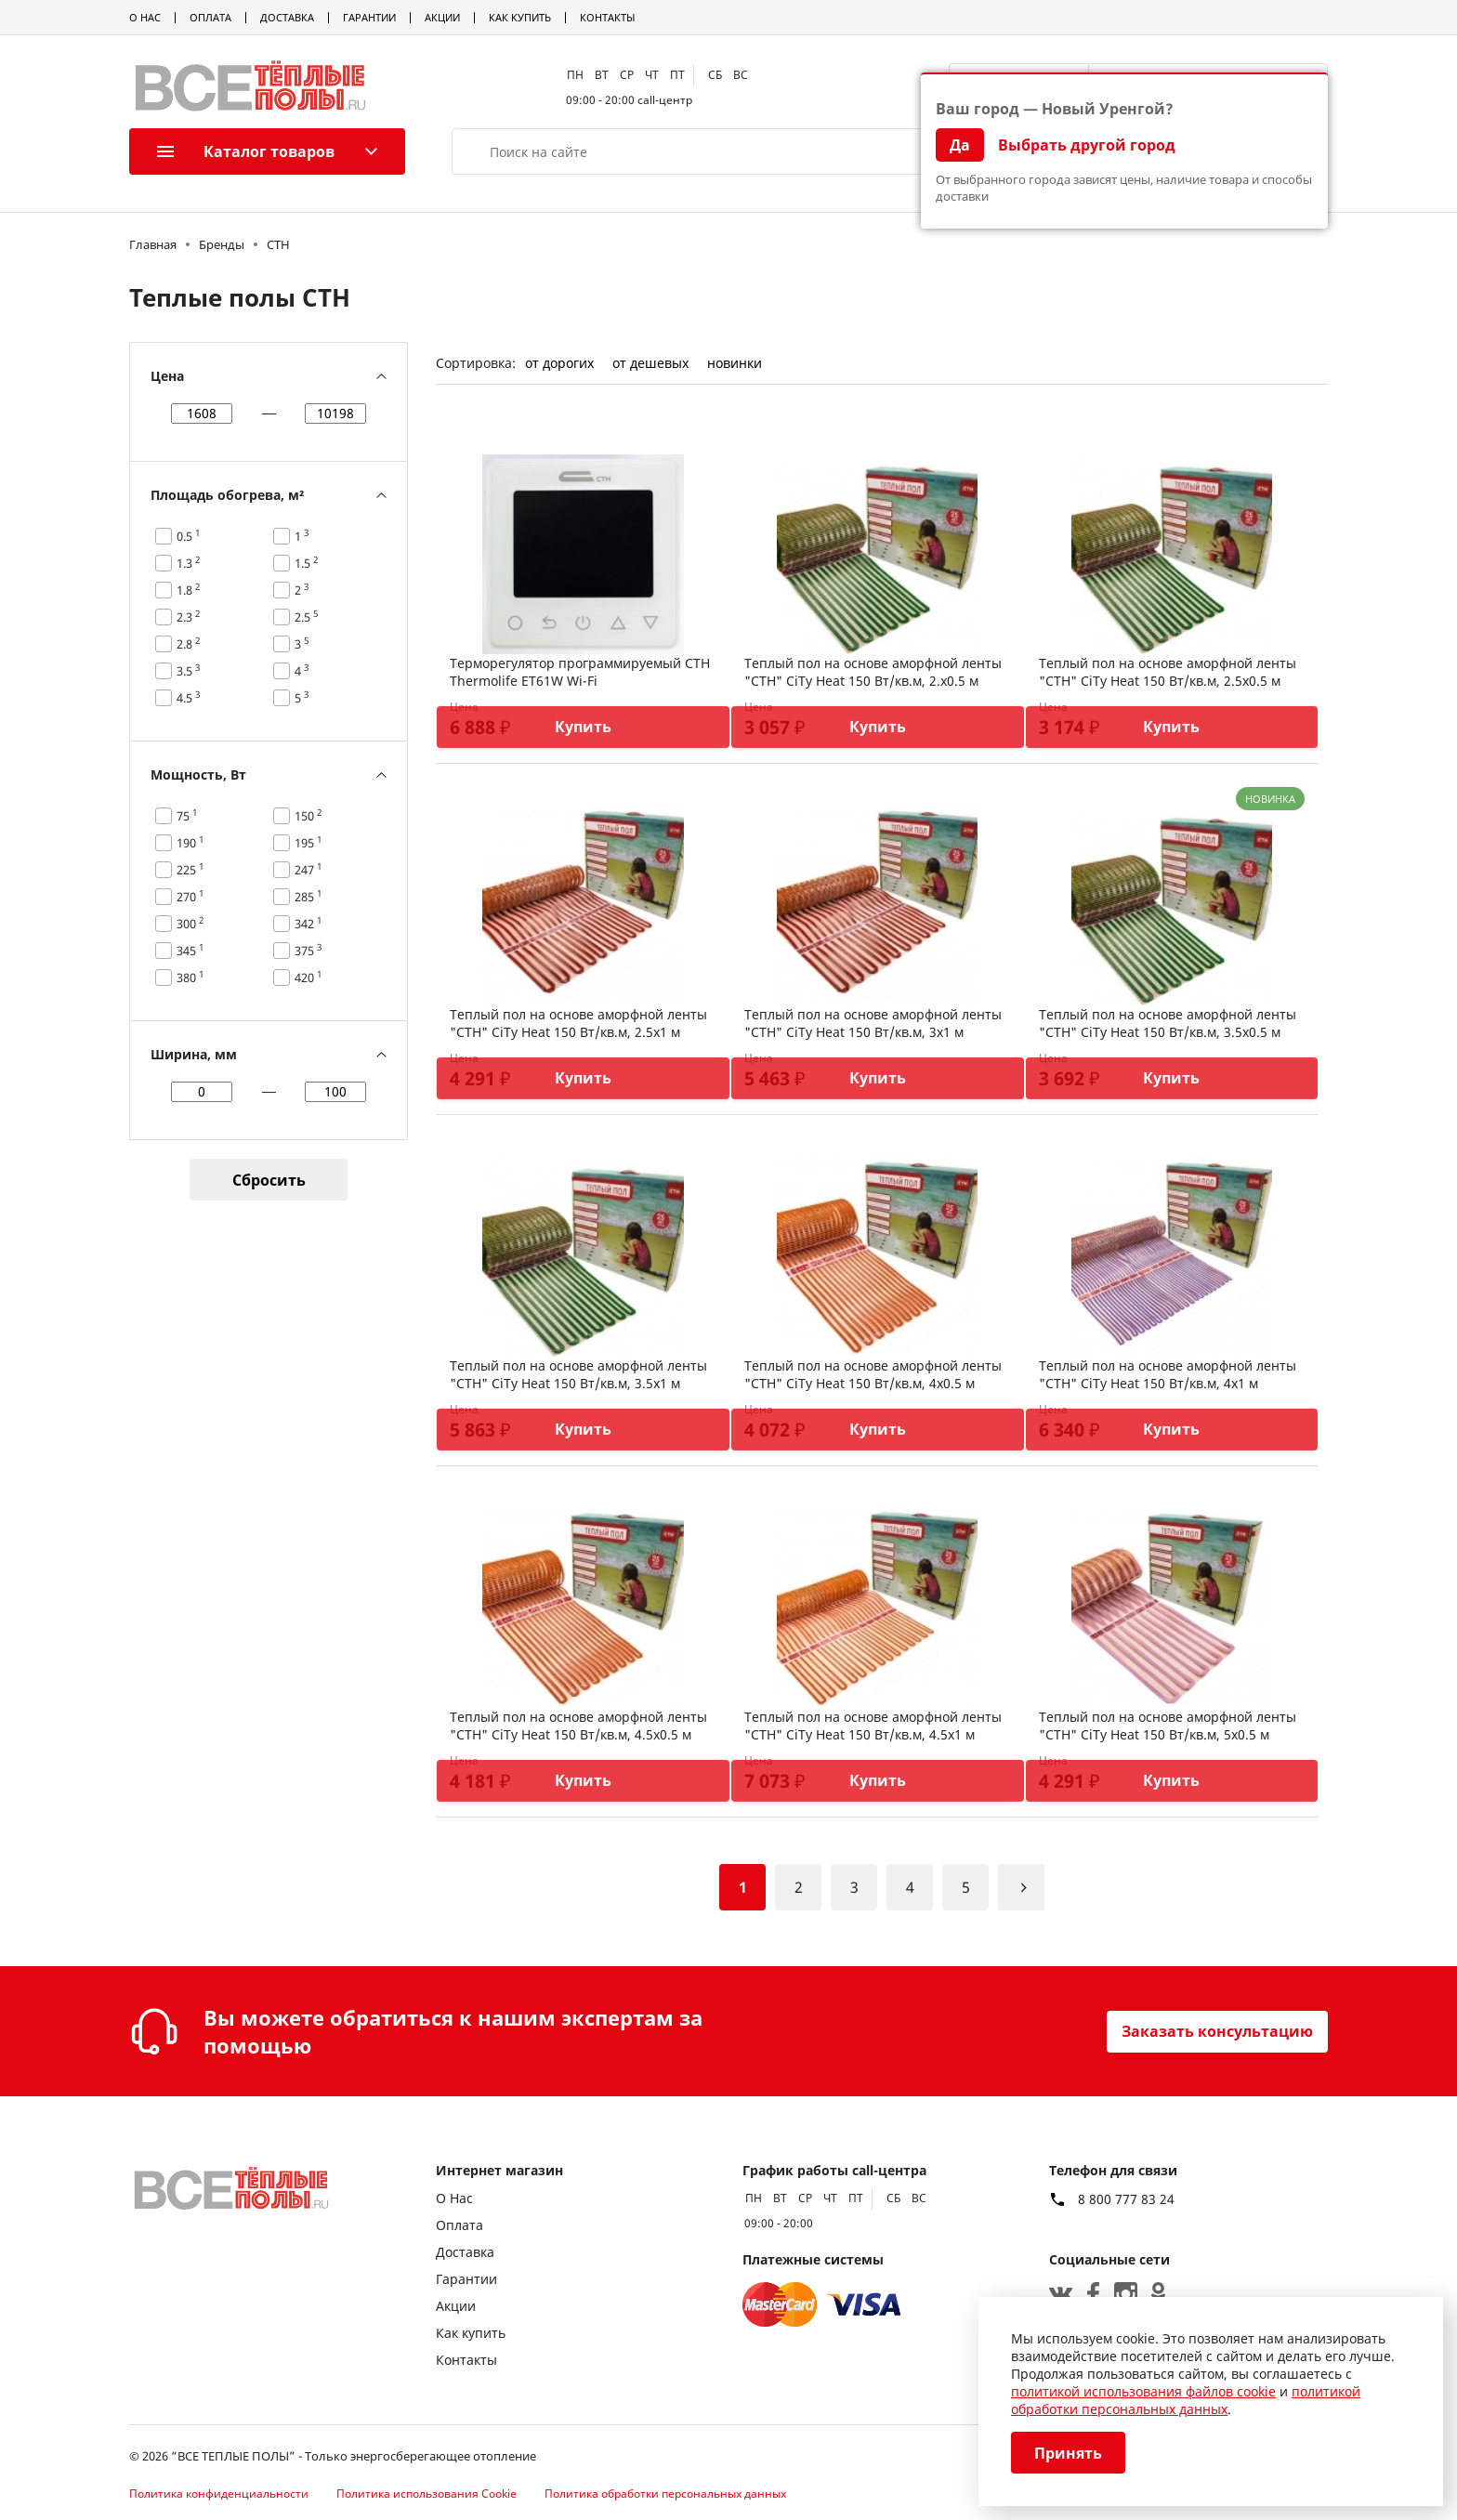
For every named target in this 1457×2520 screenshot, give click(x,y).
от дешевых (650, 363)
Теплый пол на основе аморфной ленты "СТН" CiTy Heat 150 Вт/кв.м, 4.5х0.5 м (578, 1725)
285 (308, 896)
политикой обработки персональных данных (1185, 2400)
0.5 (189, 536)
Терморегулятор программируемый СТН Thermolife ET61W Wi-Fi (580, 671)
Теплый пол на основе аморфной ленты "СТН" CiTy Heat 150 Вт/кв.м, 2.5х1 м (578, 1023)
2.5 (307, 617)
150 (308, 815)
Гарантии (369, 17)
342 (308, 923)
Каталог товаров (246, 151)
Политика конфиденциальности (218, 2493)
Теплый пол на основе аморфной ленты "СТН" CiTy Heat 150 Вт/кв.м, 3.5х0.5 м (1167, 1023)
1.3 (189, 563)
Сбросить (269, 1180)
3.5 (189, 671)
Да (960, 145)
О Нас (145, 17)
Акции (442, 17)
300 (190, 923)
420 (308, 977)
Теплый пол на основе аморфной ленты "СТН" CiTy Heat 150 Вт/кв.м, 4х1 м (1167, 1374)
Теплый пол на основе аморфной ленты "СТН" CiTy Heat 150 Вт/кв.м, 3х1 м (873, 1023)
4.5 (189, 697)
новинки (734, 363)
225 (190, 869)
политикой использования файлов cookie (1143, 2391)
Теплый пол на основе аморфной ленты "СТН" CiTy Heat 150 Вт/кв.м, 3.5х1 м (578, 1374)
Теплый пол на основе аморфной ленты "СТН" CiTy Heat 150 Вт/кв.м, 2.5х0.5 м (1167, 671)
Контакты (607, 17)
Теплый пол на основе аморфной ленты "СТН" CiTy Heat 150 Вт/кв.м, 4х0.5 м (873, 1374)
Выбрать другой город (1086, 145)
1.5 (307, 563)
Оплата (210, 17)
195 (308, 842)
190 (190, 842)
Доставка (287, 17)
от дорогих (559, 363)
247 (308, 869)
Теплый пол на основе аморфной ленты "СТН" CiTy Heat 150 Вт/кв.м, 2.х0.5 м (873, 671)
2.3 (189, 617)
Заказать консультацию (1217, 2031)
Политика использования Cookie (426, 2493)
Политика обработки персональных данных (665, 2493)
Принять (1068, 2453)
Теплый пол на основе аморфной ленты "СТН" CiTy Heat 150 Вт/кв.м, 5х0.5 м (1167, 1725)
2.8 (189, 644)
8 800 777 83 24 (1126, 2199)
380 (190, 977)
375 (308, 950)
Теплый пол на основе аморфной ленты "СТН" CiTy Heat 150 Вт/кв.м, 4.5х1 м (873, 1725)
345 (190, 950)
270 (190, 896)
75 (187, 815)
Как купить (520, 17)
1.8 (189, 590)
